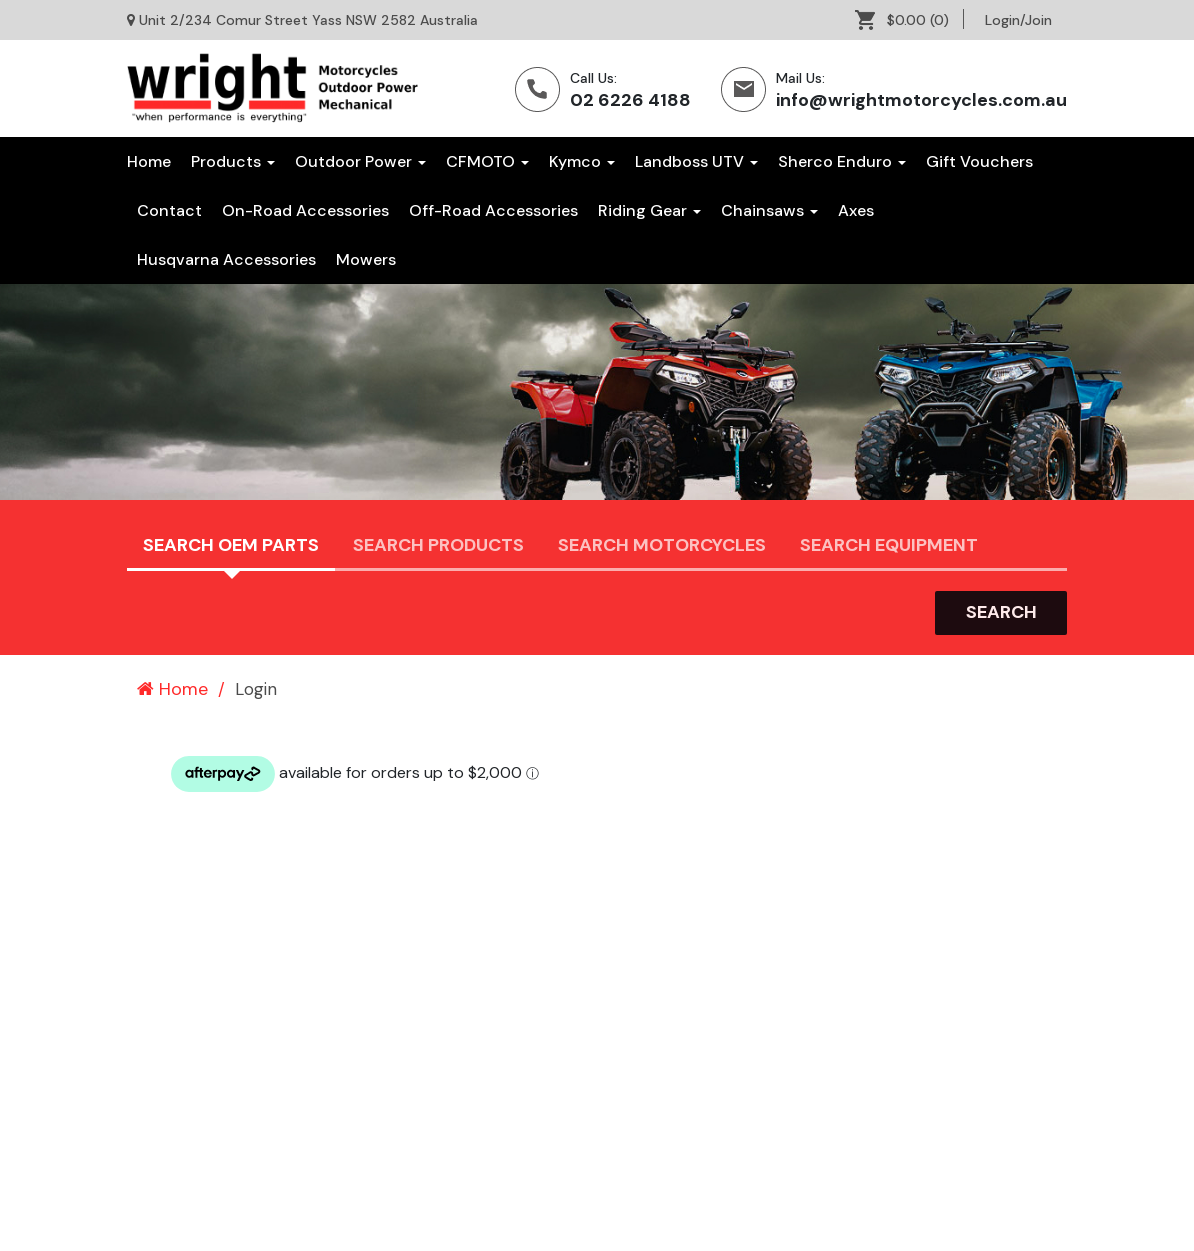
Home (149, 161)
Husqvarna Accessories (226, 259)
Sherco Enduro (842, 161)
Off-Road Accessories (493, 210)
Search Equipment (889, 545)
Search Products (438, 545)
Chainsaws (769, 210)
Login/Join (1018, 20)
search (1001, 612)
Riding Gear (649, 210)
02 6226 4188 (630, 100)
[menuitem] (909, 20)
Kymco (582, 161)
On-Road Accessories (305, 210)
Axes (856, 210)
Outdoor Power (360, 161)
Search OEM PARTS (231, 545)
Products (233, 161)
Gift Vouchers (979, 161)
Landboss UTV (696, 161)
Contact (169, 210)
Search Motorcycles (662, 545)
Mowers (366, 259)
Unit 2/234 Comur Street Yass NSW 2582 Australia (308, 20)
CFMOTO (487, 161)
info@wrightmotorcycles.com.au (921, 100)
